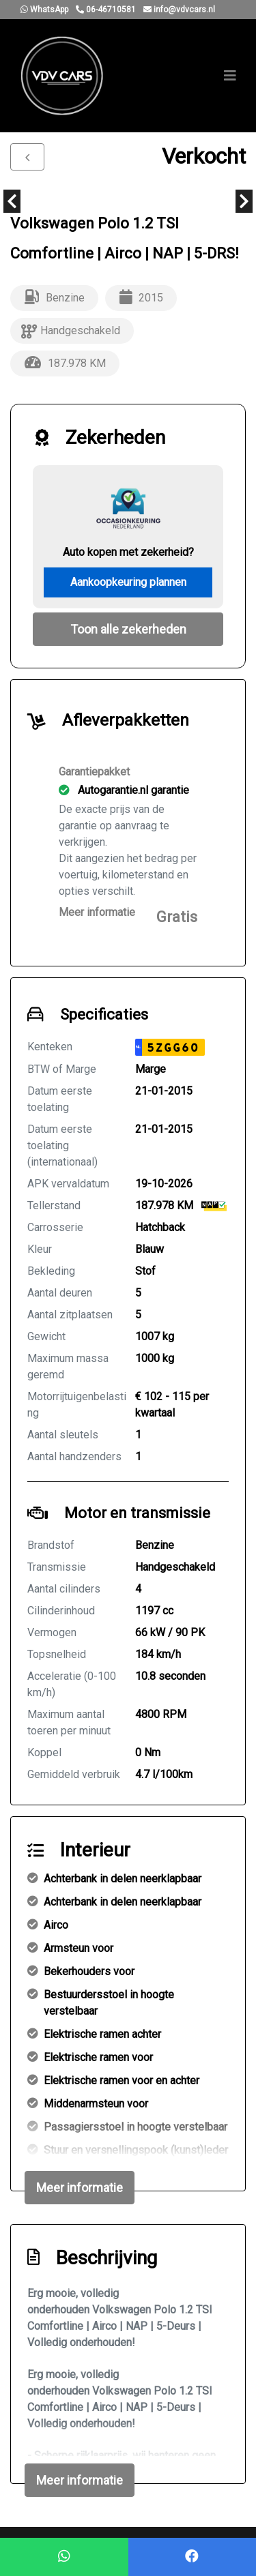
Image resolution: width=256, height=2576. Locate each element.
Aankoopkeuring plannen (128, 582)
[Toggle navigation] (230, 75)
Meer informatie (97, 912)
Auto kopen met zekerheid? (128, 552)
